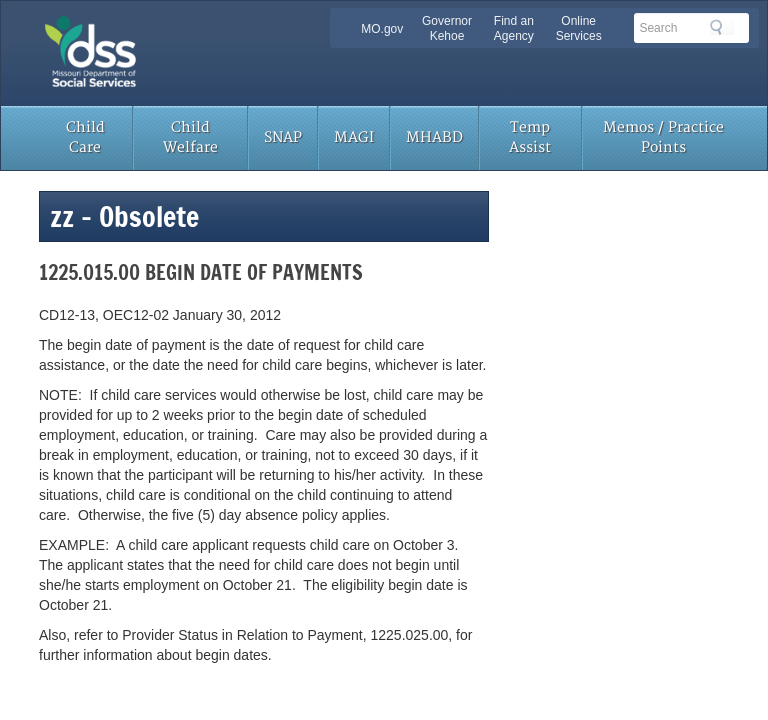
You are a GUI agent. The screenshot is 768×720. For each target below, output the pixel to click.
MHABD (434, 137)
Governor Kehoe (447, 28)
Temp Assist (530, 137)
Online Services (579, 28)
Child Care (85, 137)
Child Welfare (190, 137)
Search (722, 27)
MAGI (354, 137)
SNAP (283, 137)
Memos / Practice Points (663, 137)
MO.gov (382, 29)
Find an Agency (514, 28)
